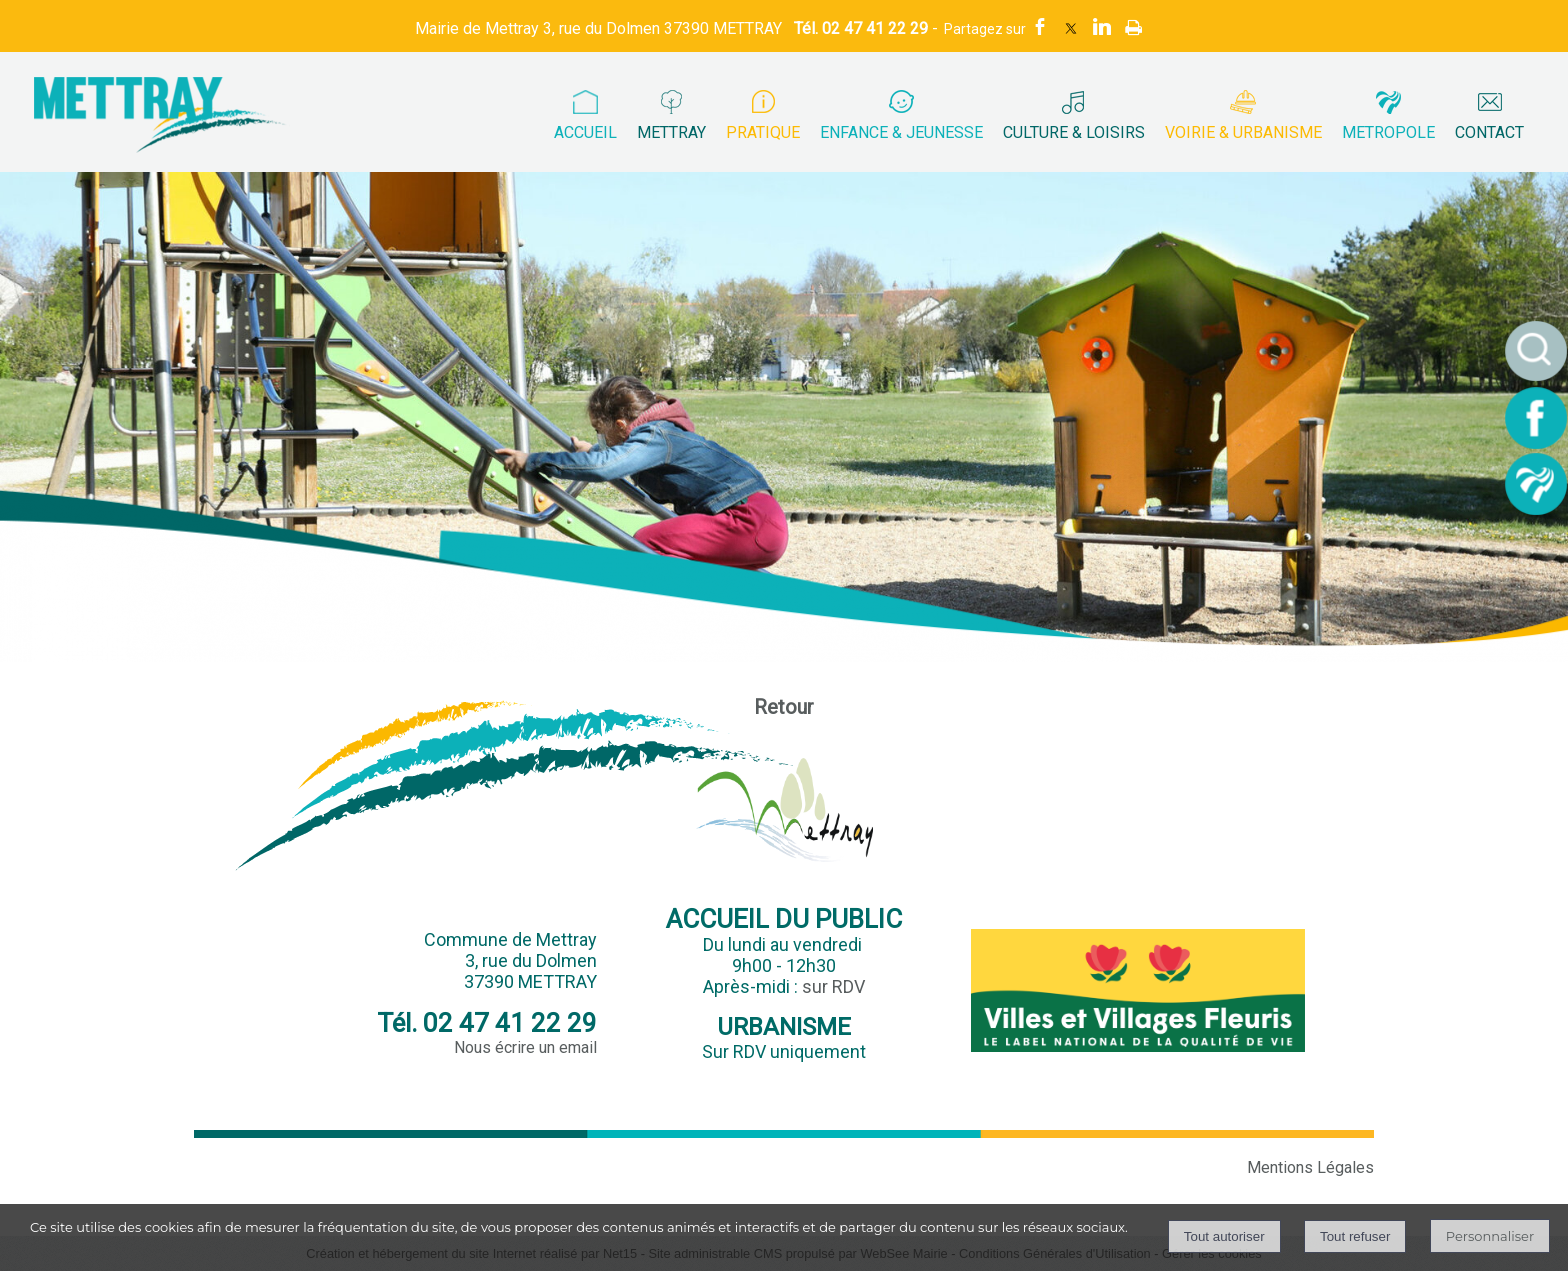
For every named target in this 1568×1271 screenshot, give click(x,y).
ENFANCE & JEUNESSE (901, 132)
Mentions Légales (1310, 1167)
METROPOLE (1388, 132)
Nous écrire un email (525, 1047)
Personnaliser (1490, 1236)
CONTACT (1489, 132)
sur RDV (833, 986)
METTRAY (671, 132)
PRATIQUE (763, 132)
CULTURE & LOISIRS (1074, 132)
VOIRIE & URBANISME (1243, 132)
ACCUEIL (585, 132)
